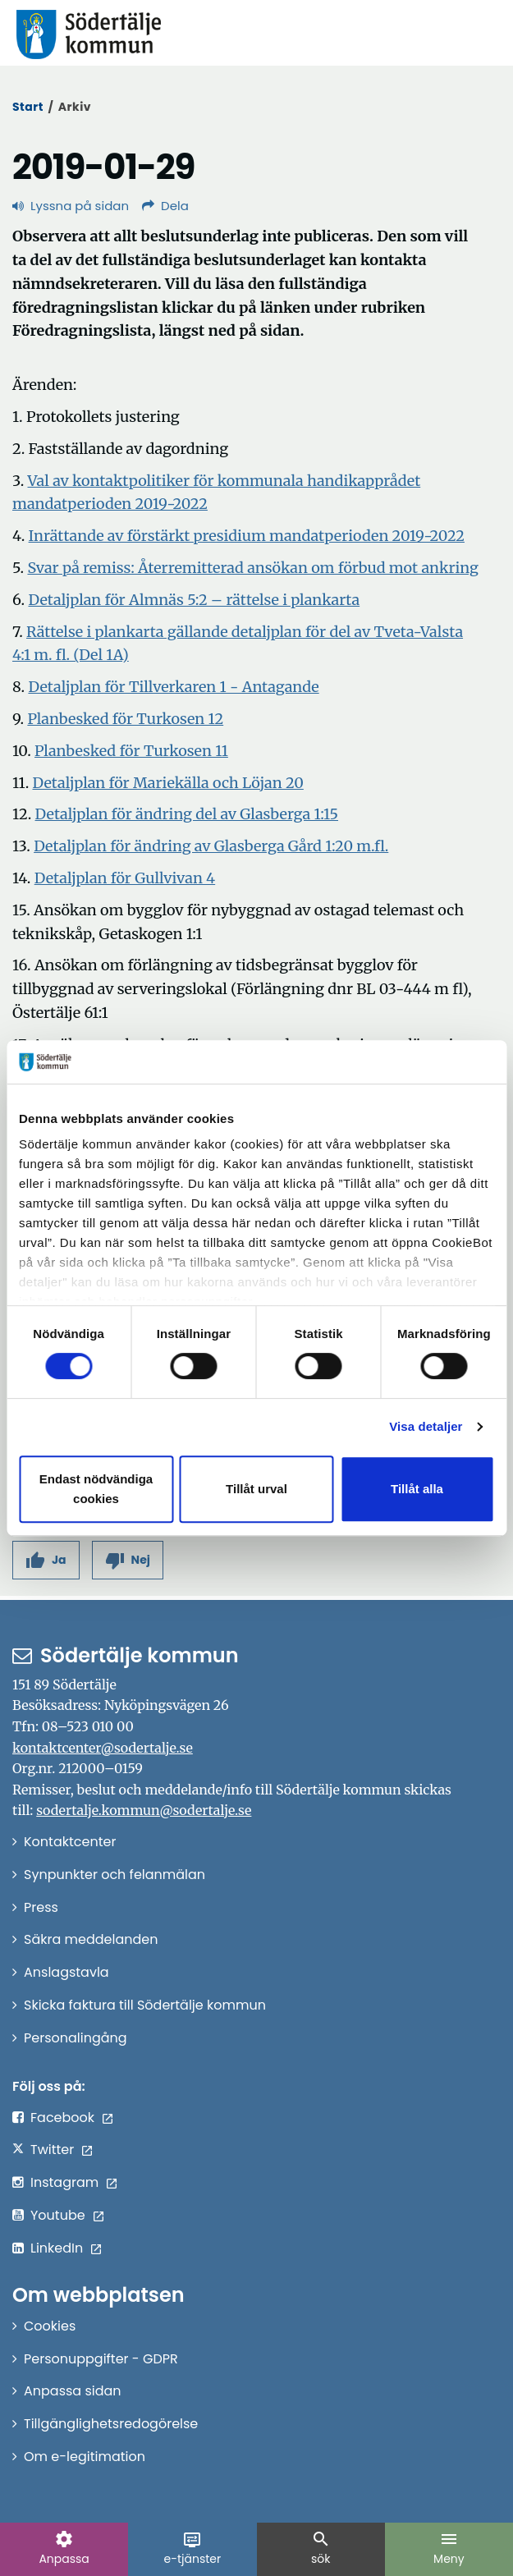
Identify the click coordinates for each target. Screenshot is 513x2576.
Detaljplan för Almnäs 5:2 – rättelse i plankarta (194, 599)
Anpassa (64, 2548)
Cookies (50, 2326)
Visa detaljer (425, 1426)
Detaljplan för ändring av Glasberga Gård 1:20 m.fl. (211, 846)
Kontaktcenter (70, 1841)
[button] (46, 1560)
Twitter (52, 2149)
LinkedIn (56, 2248)
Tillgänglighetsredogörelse (111, 2423)
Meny (449, 2548)
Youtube (57, 2215)
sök (321, 2548)
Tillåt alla (417, 1489)
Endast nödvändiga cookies (96, 1489)
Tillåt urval (256, 1489)
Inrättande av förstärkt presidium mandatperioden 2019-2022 (247, 535)
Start (28, 107)
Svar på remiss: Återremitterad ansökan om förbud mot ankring (253, 567)
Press (41, 1907)
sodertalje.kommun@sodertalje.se (143, 1810)
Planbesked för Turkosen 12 (125, 718)
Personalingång (75, 2037)
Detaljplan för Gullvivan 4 (124, 878)
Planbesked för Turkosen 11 (131, 750)
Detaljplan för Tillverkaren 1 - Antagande (173, 686)
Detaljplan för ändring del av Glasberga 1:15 (186, 813)
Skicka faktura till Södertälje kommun (145, 2005)
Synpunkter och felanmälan (114, 1874)
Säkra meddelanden (91, 1939)
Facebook (62, 2117)
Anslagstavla (66, 1972)
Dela (165, 205)
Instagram (64, 2182)
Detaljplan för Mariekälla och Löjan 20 (168, 782)
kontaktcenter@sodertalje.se (102, 1747)
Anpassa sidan (72, 2390)
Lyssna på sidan (70, 205)
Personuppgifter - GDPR (101, 2358)
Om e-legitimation (84, 2456)
